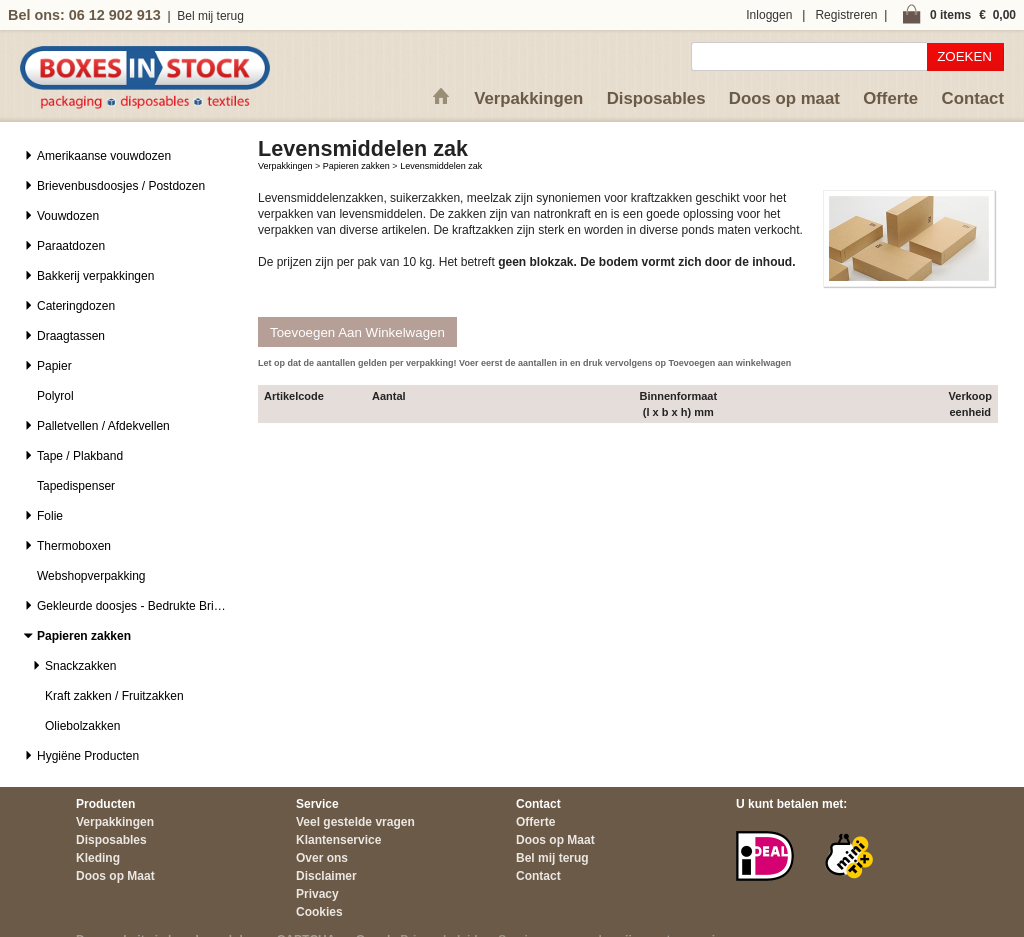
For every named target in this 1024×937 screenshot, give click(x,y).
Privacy (317, 894)
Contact (973, 98)
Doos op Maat (115, 876)
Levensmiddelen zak (441, 166)
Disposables (656, 98)
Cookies (319, 912)
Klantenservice (338, 840)
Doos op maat (784, 98)
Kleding (98, 858)
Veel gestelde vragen (355, 822)
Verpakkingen (528, 98)
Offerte (890, 98)
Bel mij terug (210, 16)
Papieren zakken (356, 166)
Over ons (322, 858)
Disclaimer (326, 876)
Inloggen (769, 15)
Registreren (846, 15)
